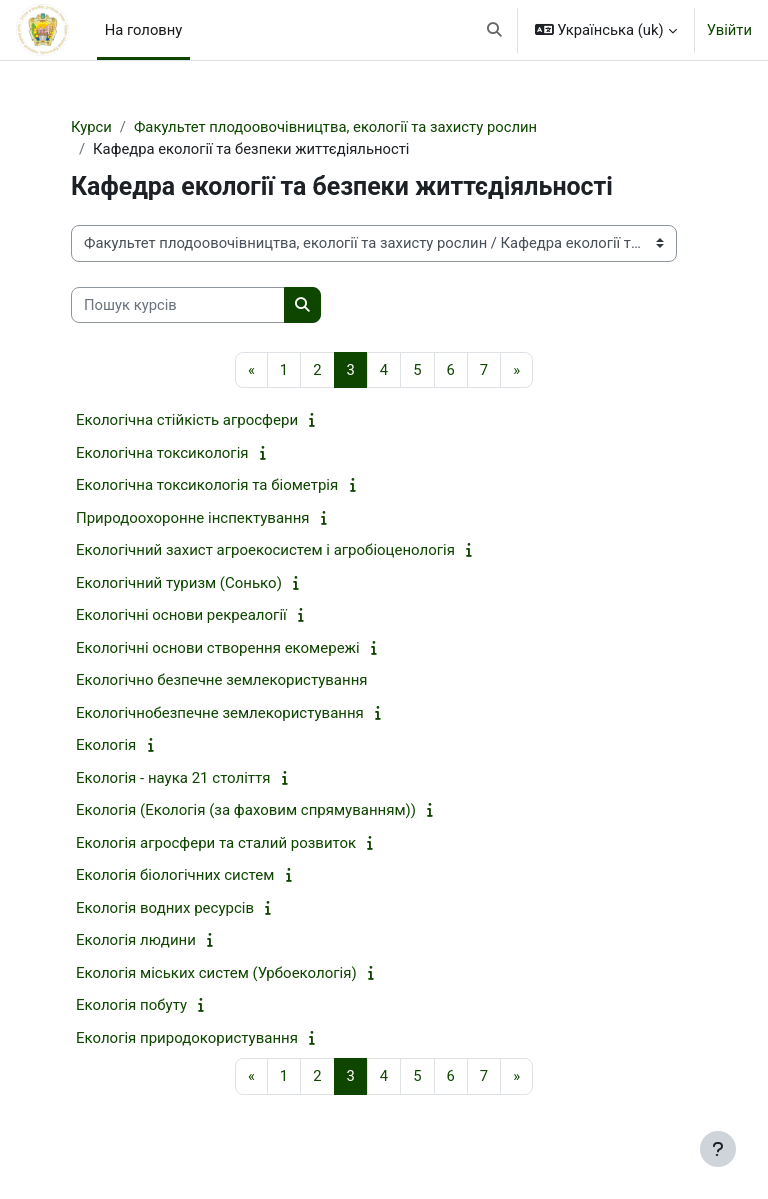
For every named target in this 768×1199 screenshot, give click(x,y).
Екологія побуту (131, 1005)
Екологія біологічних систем (175, 875)
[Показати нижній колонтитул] (718, 1149)
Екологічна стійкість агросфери (187, 420)
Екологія (106, 745)
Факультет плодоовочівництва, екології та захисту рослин (335, 127)
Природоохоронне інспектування (193, 518)
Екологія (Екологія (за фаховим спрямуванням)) (246, 810)
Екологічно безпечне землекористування (222, 680)
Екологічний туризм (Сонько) (179, 583)
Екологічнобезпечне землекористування (220, 713)
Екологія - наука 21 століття (173, 778)
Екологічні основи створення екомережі (218, 648)
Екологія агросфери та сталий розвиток (216, 843)
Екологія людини (136, 940)
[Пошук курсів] (178, 305)
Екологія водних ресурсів (165, 908)
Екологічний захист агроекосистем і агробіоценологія (265, 550)
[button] (494, 30)
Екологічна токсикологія (162, 453)
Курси (91, 127)
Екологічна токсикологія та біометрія (207, 485)
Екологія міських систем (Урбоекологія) (216, 973)
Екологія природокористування (187, 1038)
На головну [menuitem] (144, 30)
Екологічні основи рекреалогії (181, 615)
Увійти (729, 30)
